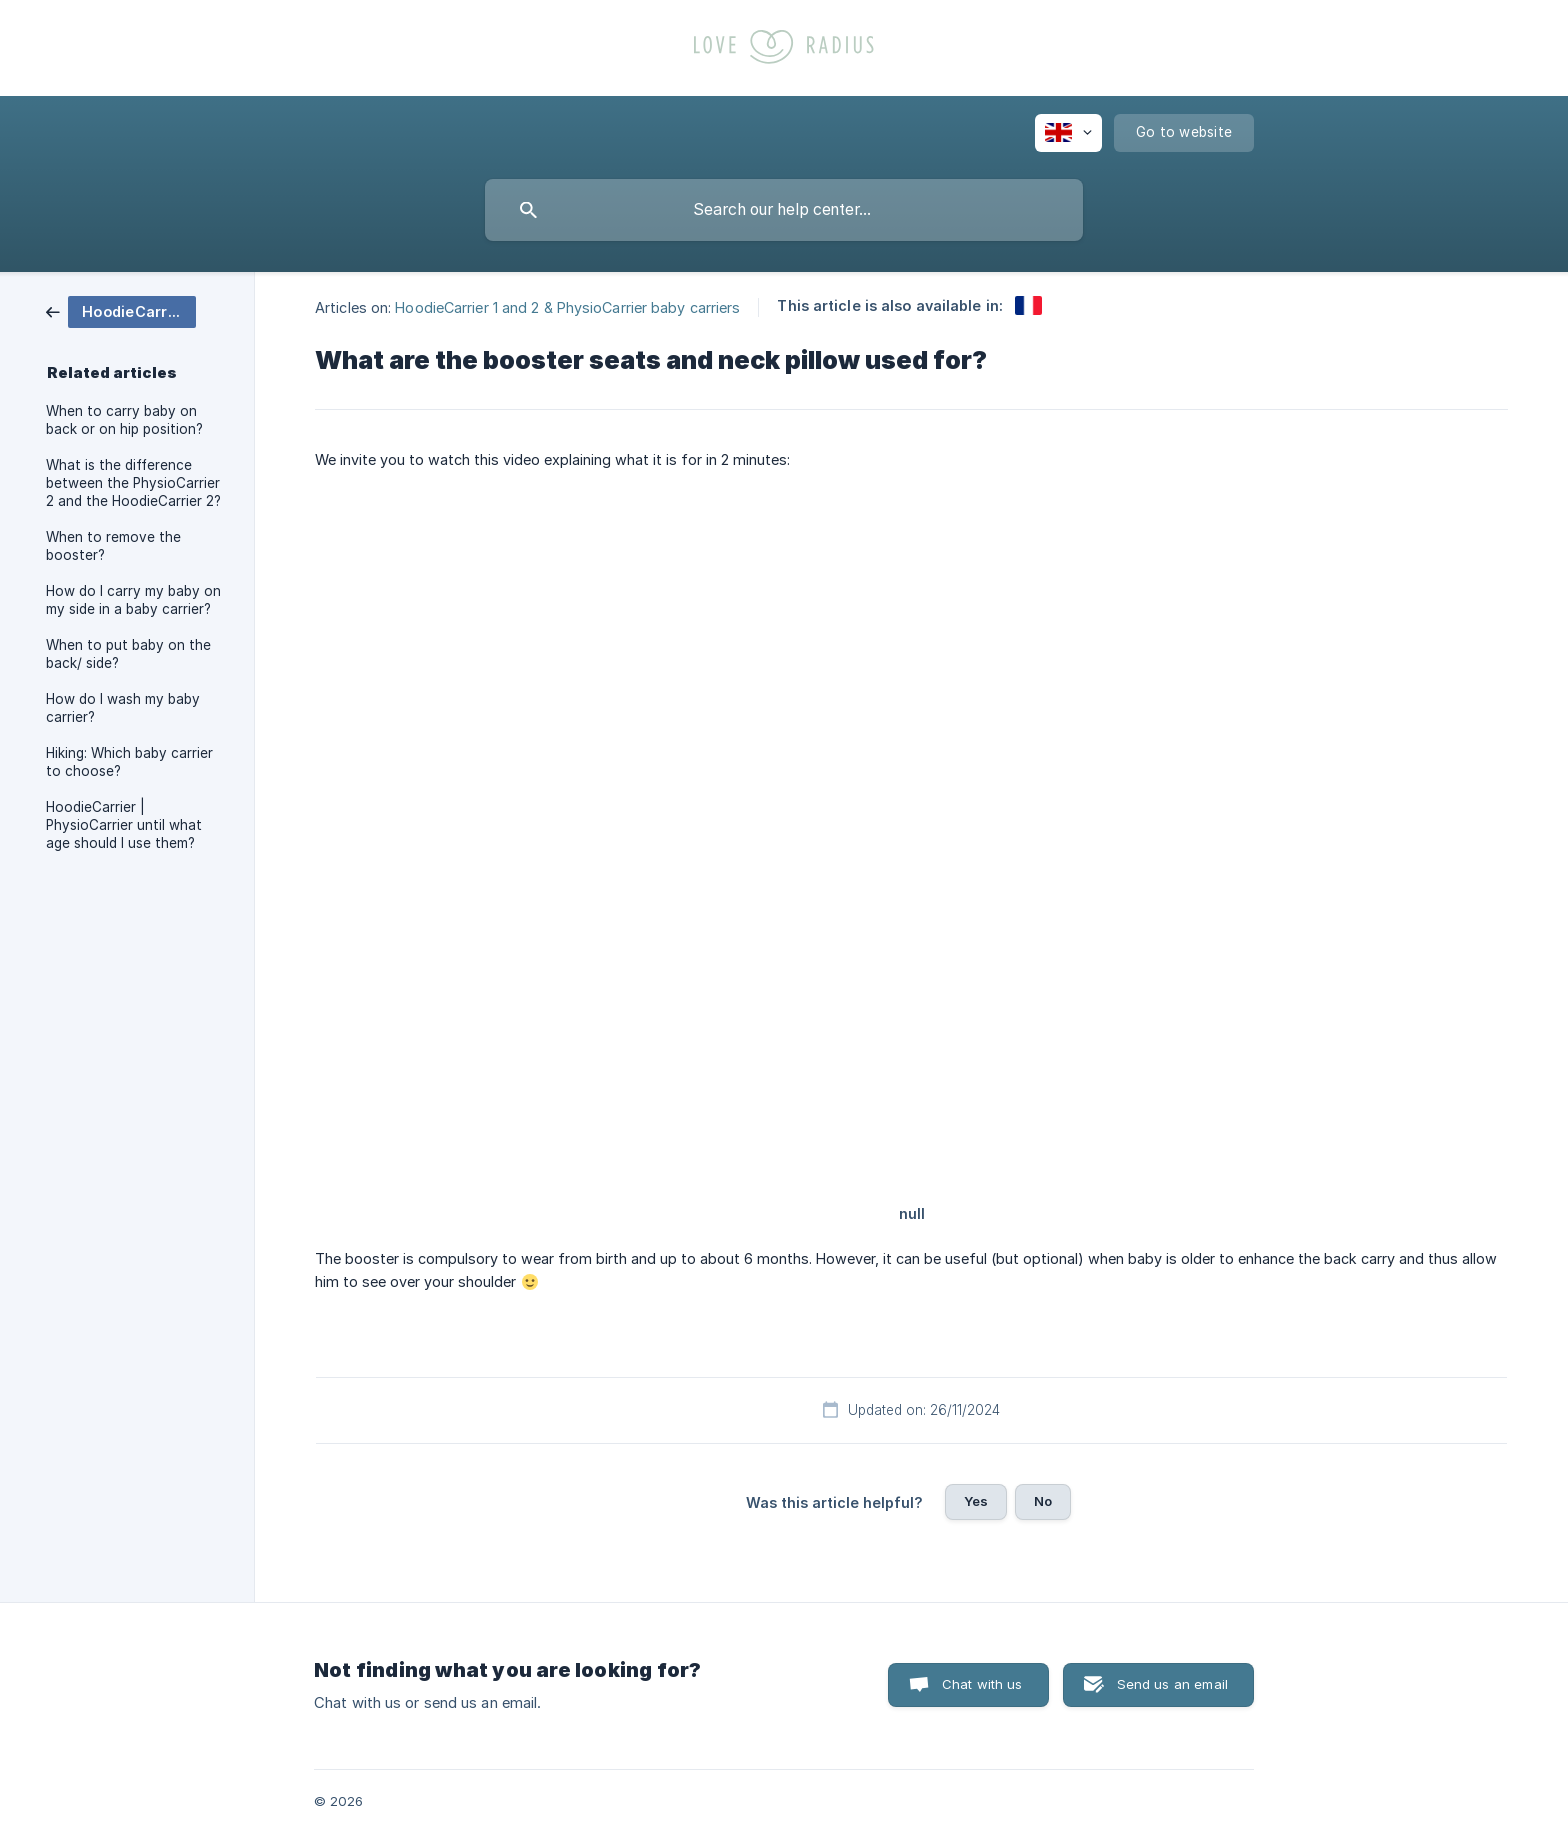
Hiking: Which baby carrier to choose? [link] (129, 762)
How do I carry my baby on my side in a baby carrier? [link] (133, 600)
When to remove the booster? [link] (113, 546)
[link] (121, 310)
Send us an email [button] (1172, 1684)
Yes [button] (976, 1501)
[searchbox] (784, 210)
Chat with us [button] (982, 1684)
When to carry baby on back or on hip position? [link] (124, 420)
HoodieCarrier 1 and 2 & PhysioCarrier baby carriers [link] (567, 306)
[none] (1068, 133)
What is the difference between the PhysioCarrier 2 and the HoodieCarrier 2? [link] (133, 483)
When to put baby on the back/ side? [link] (128, 654)
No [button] (1043, 1501)
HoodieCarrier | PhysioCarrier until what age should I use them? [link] (124, 825)
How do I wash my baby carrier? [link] (123, 708)
